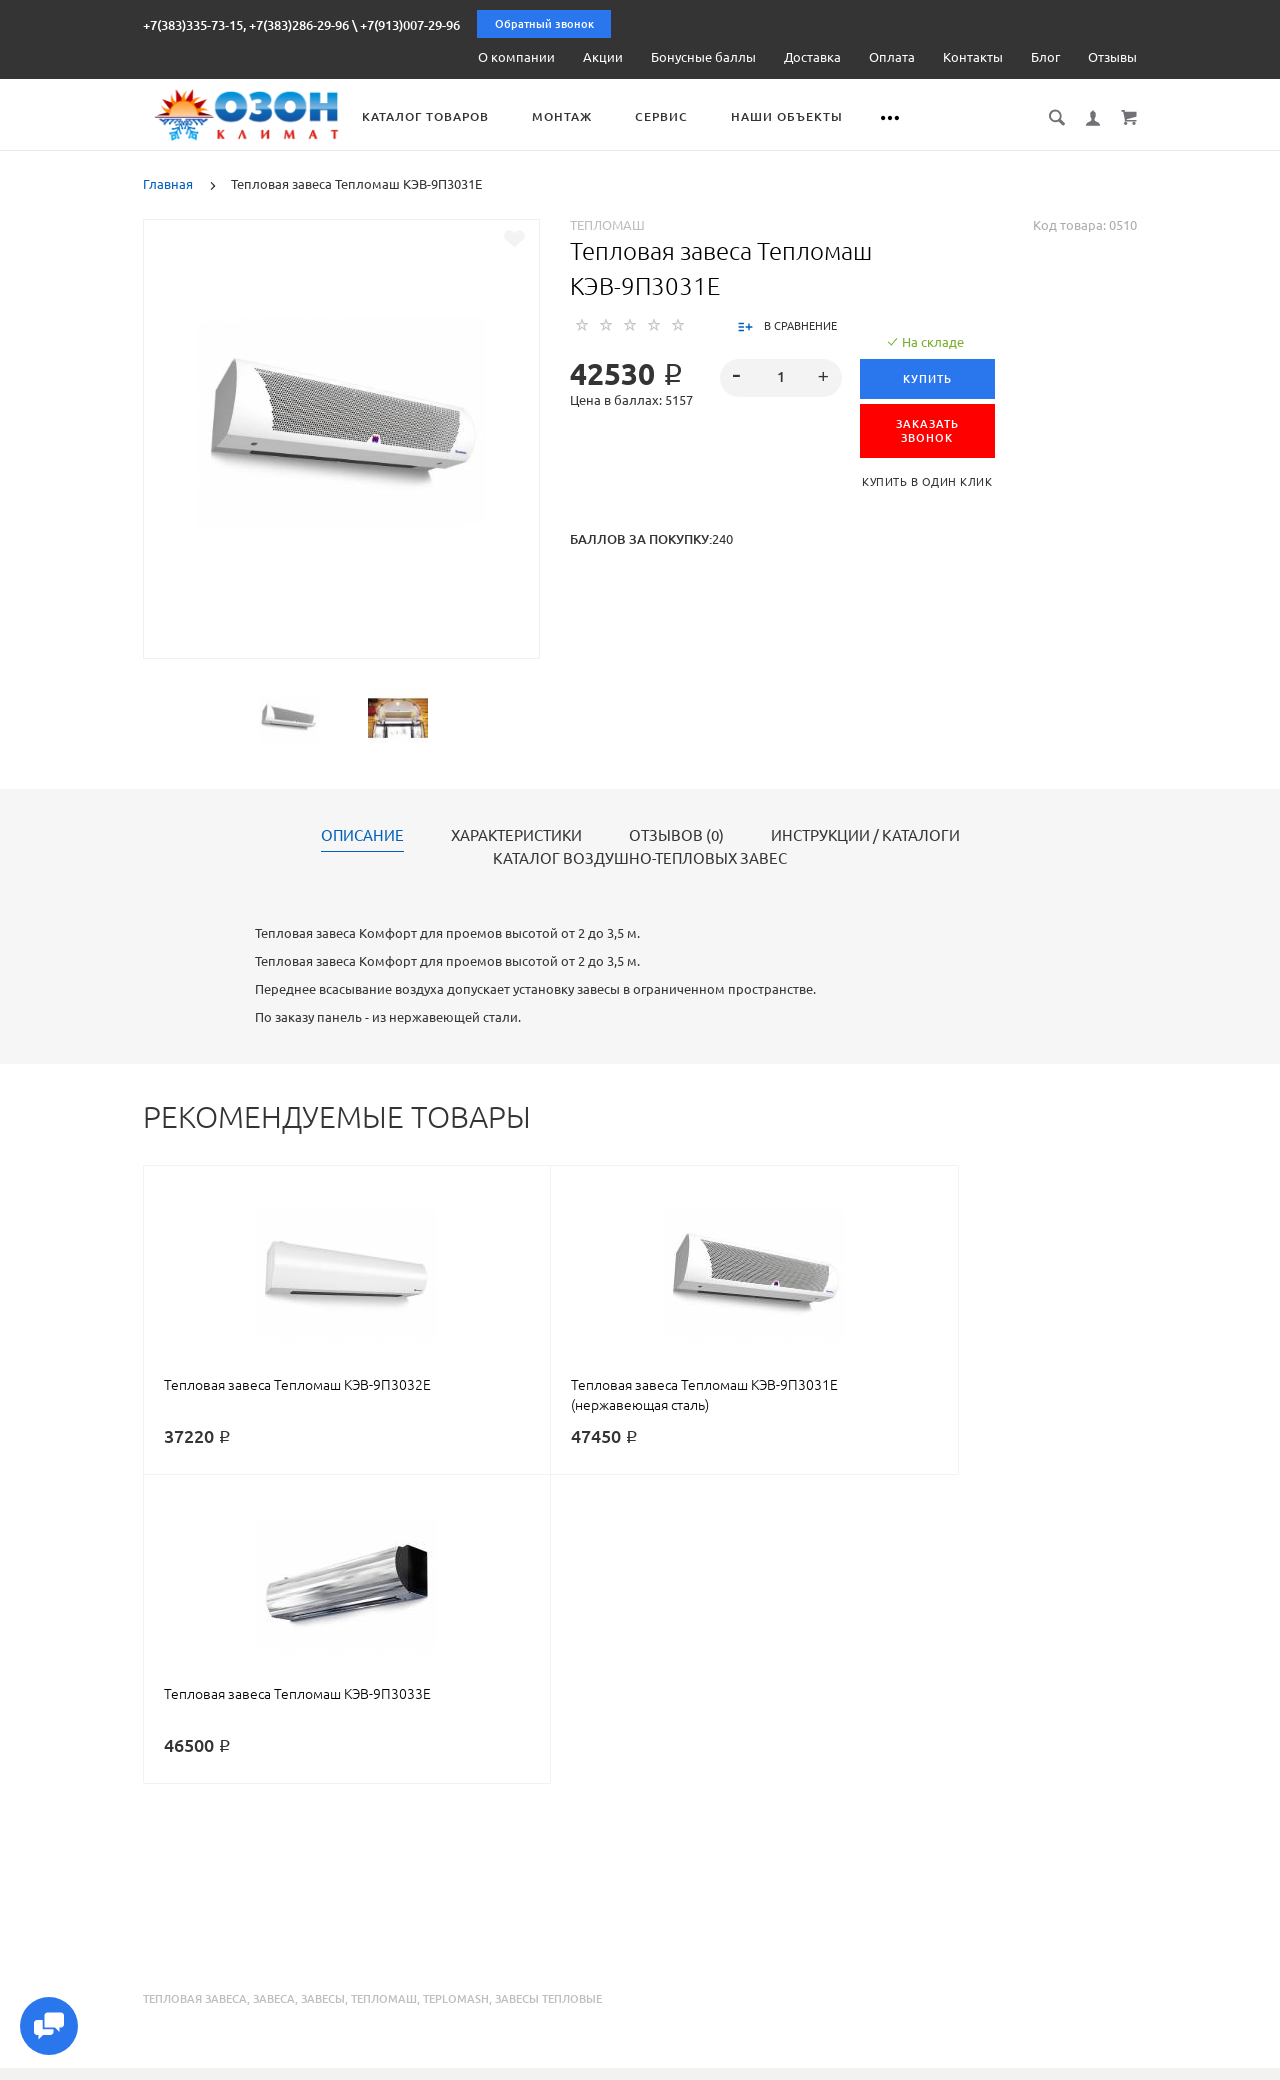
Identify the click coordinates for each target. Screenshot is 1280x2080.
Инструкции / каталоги (865, 835)
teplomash (456, 1689)
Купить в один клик (931, 481)
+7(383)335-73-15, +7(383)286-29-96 (246, 25)
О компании (516, 57)
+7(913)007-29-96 (410, 25)
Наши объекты (828, 116)
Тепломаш (607, 224)
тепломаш (384, 1689)
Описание (362, 835)
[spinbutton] (780, 377)
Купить (931, 378)
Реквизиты (808, 2062)
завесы (323, 1689)
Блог (1045, 57)
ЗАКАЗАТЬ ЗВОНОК (931, 430)
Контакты (973, 57)
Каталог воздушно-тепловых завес (640, 858)
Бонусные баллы (703, 57)
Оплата (892, 57)
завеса (274, 1689)
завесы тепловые (548, 1689)
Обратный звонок (544, 24)
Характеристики (516, 835)
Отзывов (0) (676, 835)
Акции (603, 57)
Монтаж (603, 116)
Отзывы (1112, 57)
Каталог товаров (466, 116)
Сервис (702, 116)
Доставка (812, 57)
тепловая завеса (195, 1689)
